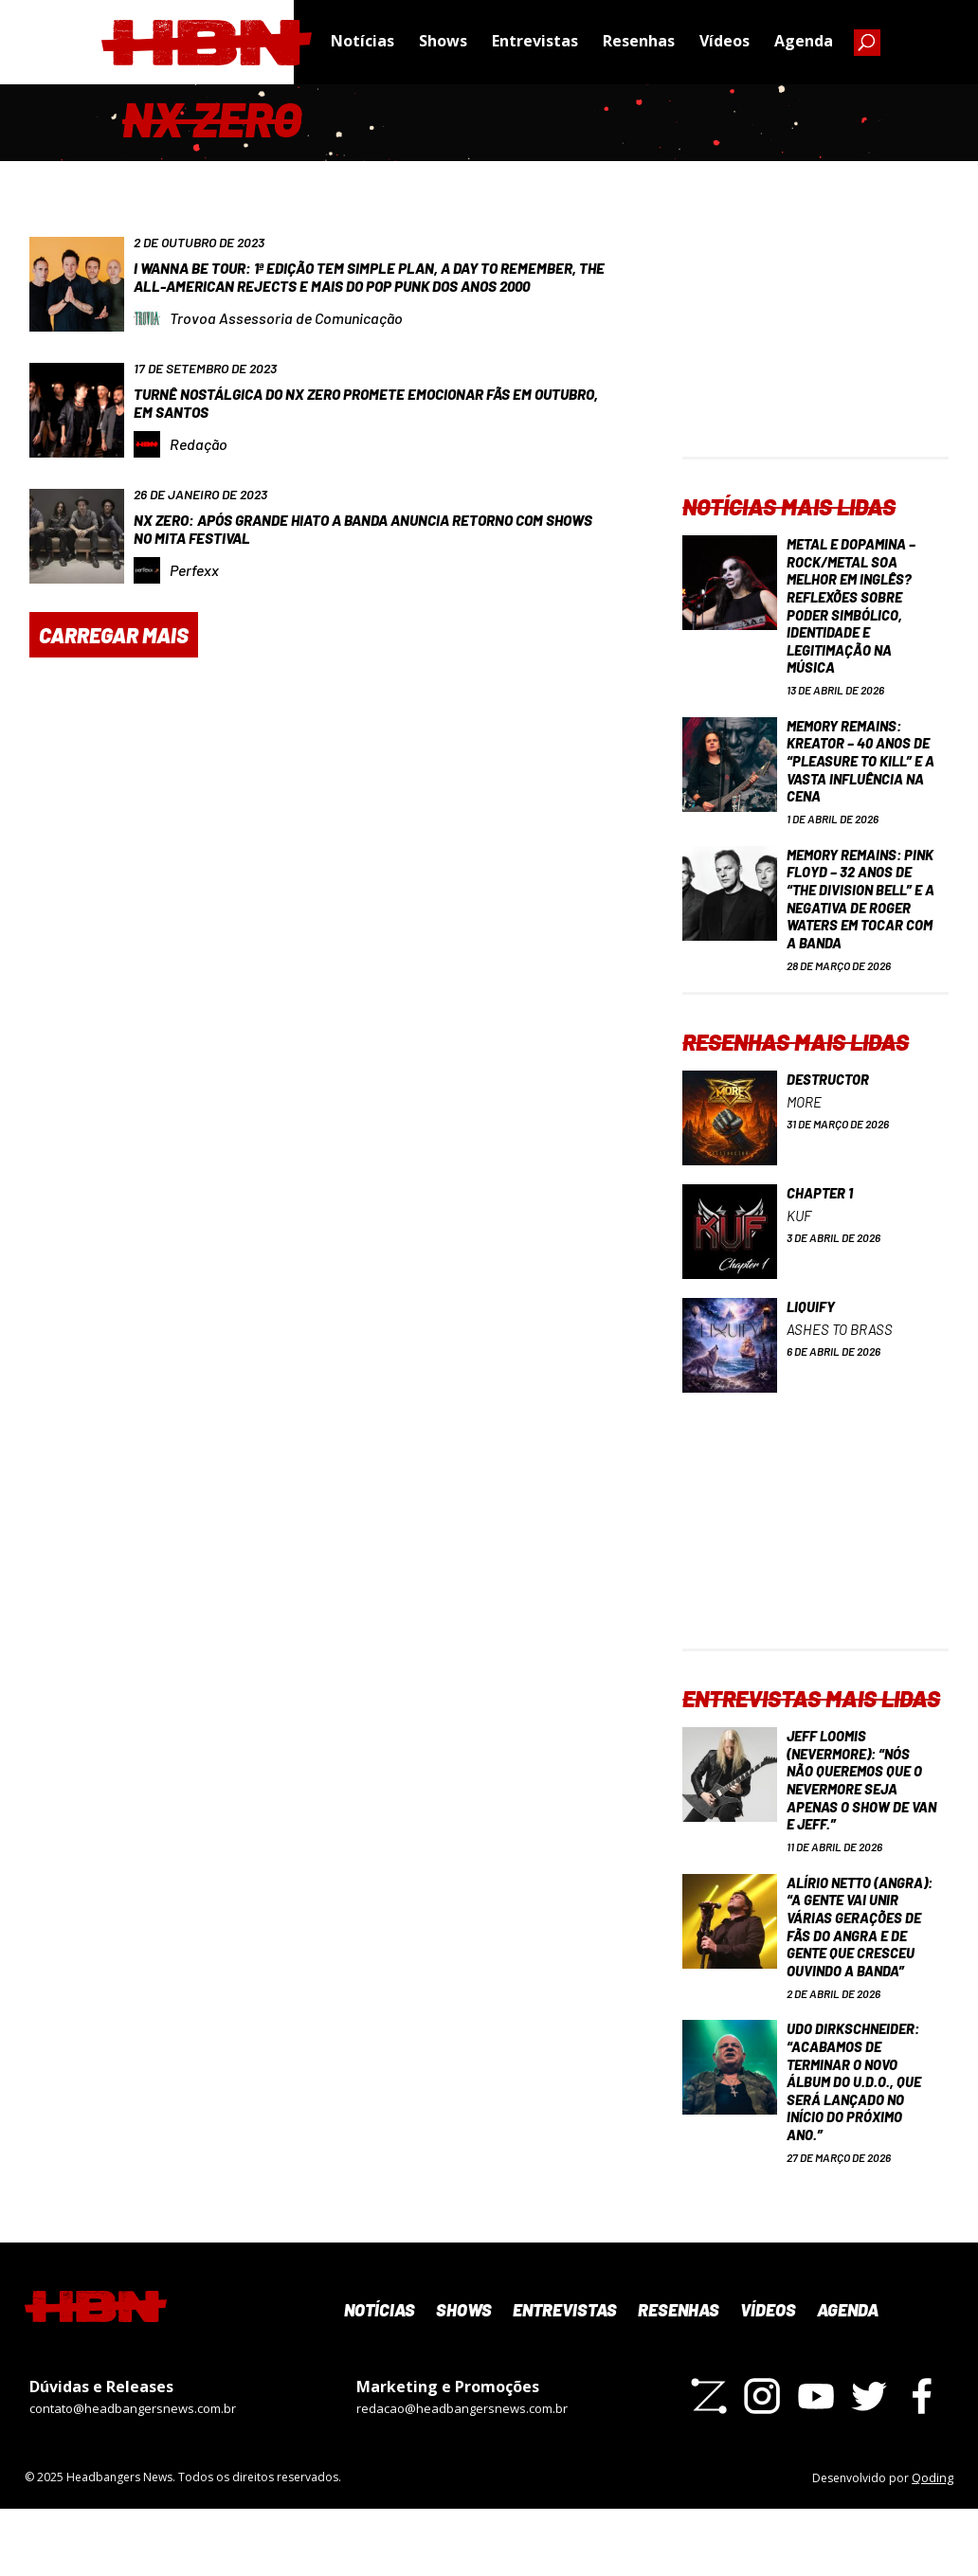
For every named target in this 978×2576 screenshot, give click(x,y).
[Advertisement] (815, 338)
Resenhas (639, 42)
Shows (443, 42)
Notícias (362, 42)
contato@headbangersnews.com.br (132, 2476)
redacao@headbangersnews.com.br (462, 2476)
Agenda (803, 42)
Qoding (932, 2544)
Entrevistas (535, 42)
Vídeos (724, 42)
